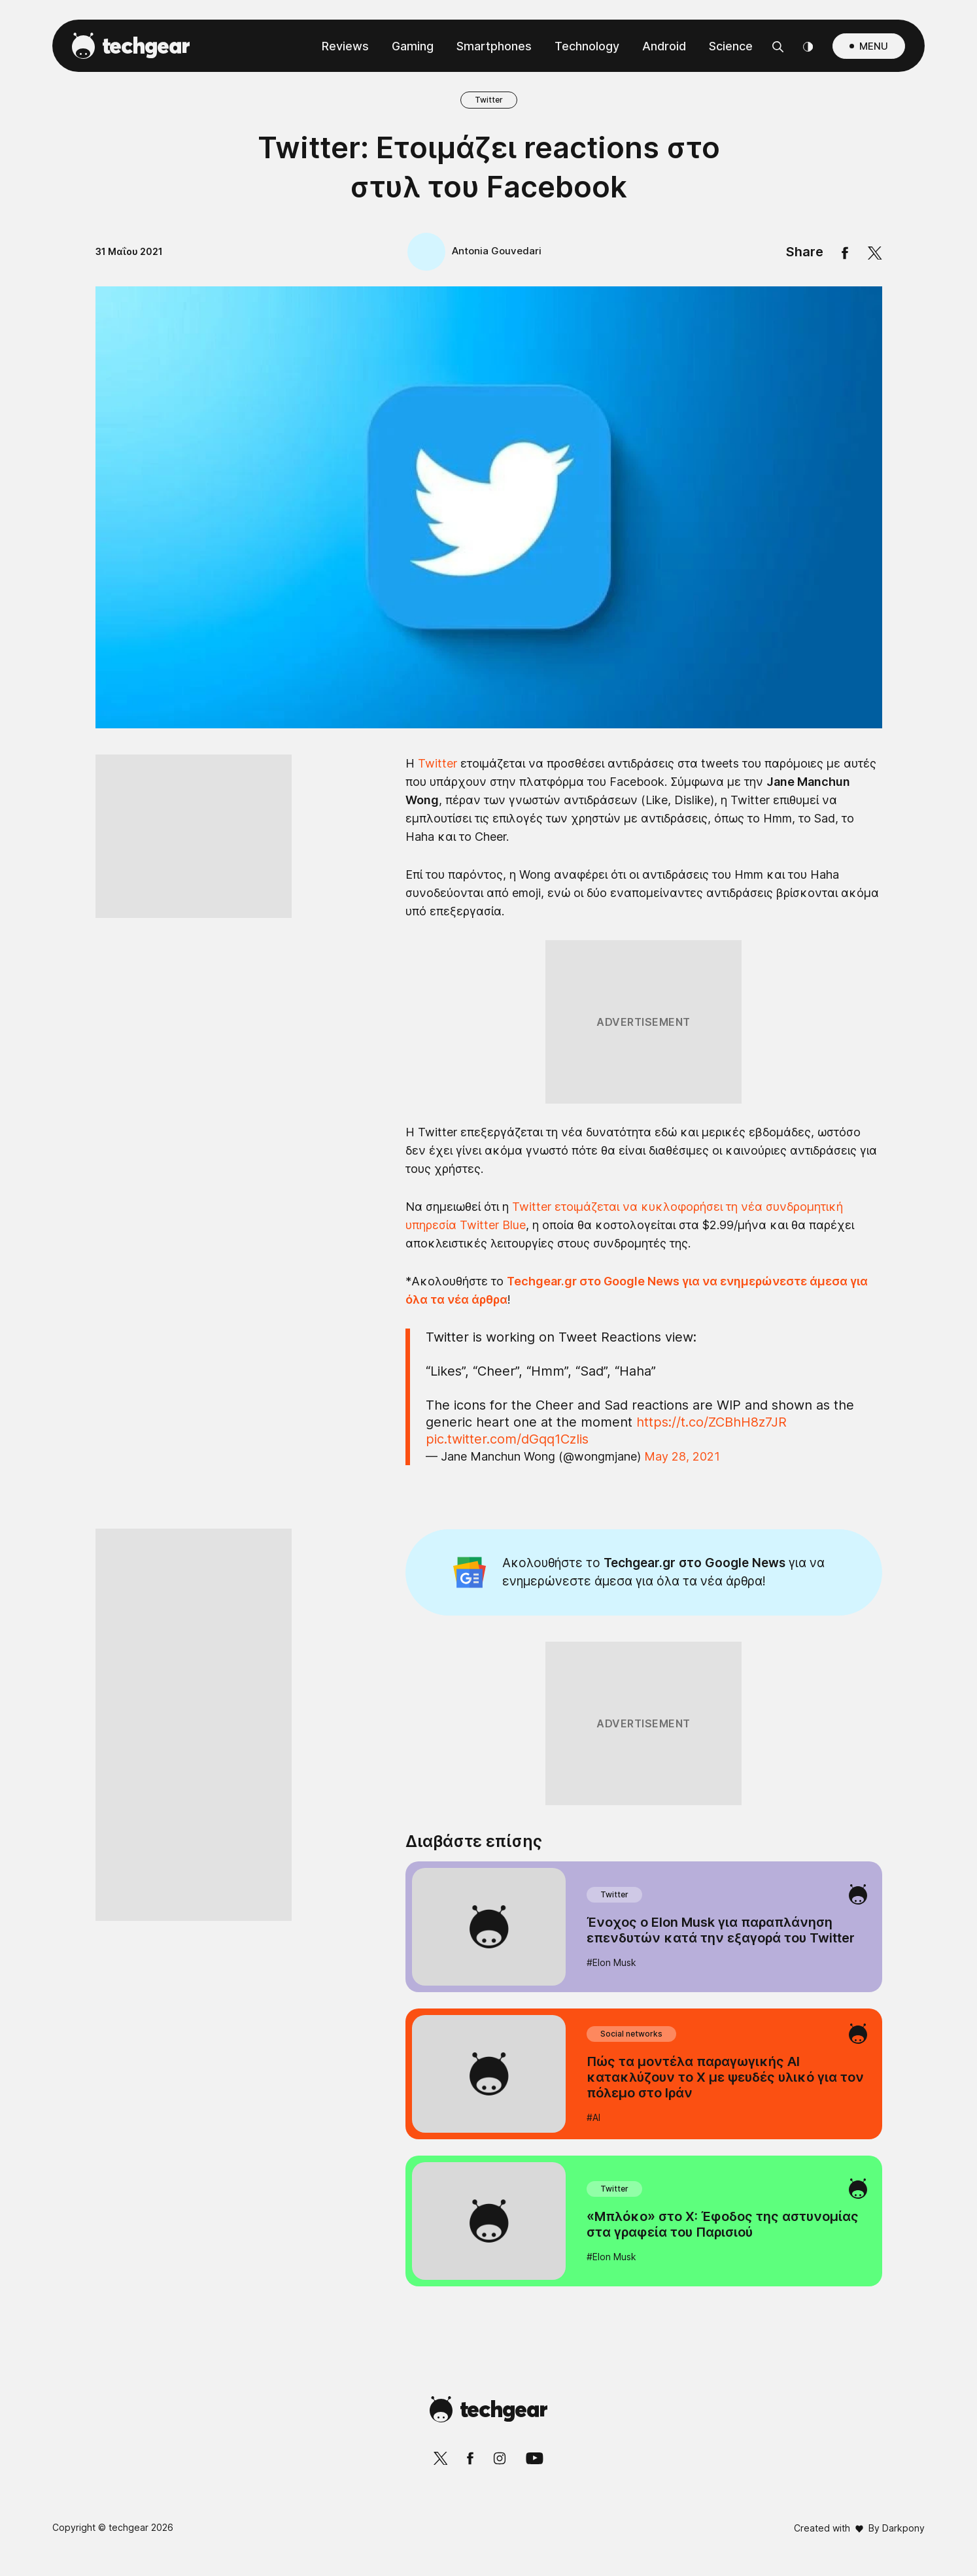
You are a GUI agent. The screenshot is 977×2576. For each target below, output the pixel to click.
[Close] (714, 976)
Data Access (487, 1600)
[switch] (651, 1230)
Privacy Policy (562, 1600)
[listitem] (488, 1201)
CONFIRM (394, 1554)
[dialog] (488, 1288)
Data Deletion (414, 1600)
